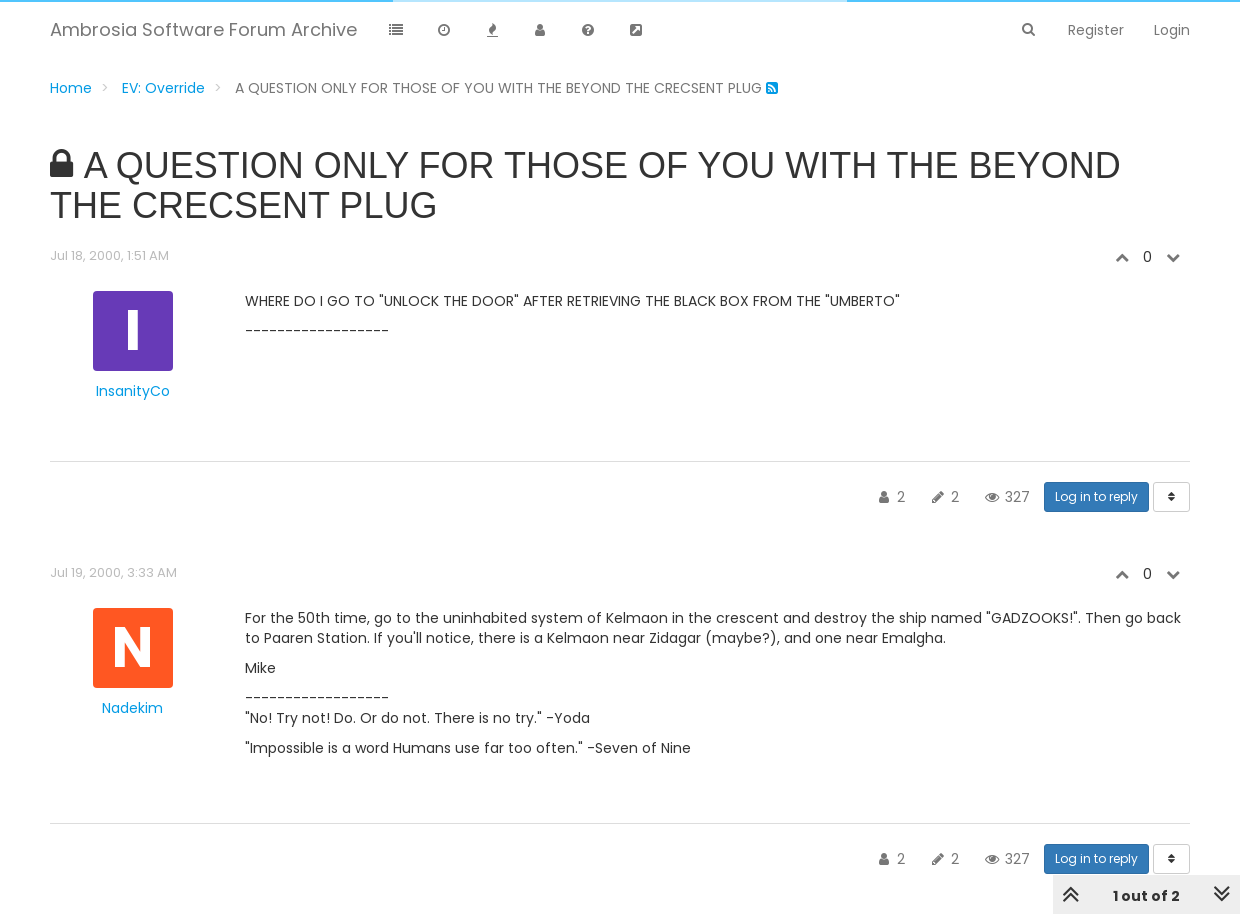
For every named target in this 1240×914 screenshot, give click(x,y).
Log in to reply (1096, 496)
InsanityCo (133, 391)
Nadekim (132, 708)
